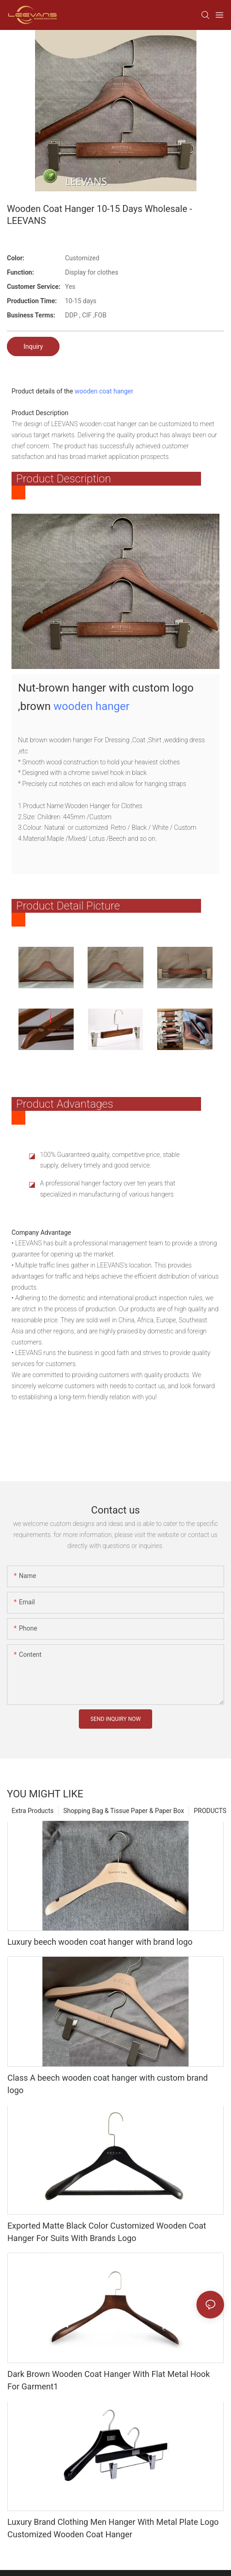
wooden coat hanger (104, 391)
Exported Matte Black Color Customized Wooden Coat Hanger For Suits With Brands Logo (106, 2236)
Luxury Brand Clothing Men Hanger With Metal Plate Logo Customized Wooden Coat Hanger (113, 2533)
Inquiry (33, 346)
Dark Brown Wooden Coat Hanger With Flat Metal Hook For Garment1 (108, 2385)
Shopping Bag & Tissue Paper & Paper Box (123, 1815)
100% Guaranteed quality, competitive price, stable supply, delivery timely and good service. (110, 1164)
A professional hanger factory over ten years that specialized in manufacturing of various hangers (108, 1193)
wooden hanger (91, 707)
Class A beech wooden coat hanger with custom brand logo (107, 2088)
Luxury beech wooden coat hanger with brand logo (100, 1946)
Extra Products (32, 1815)
